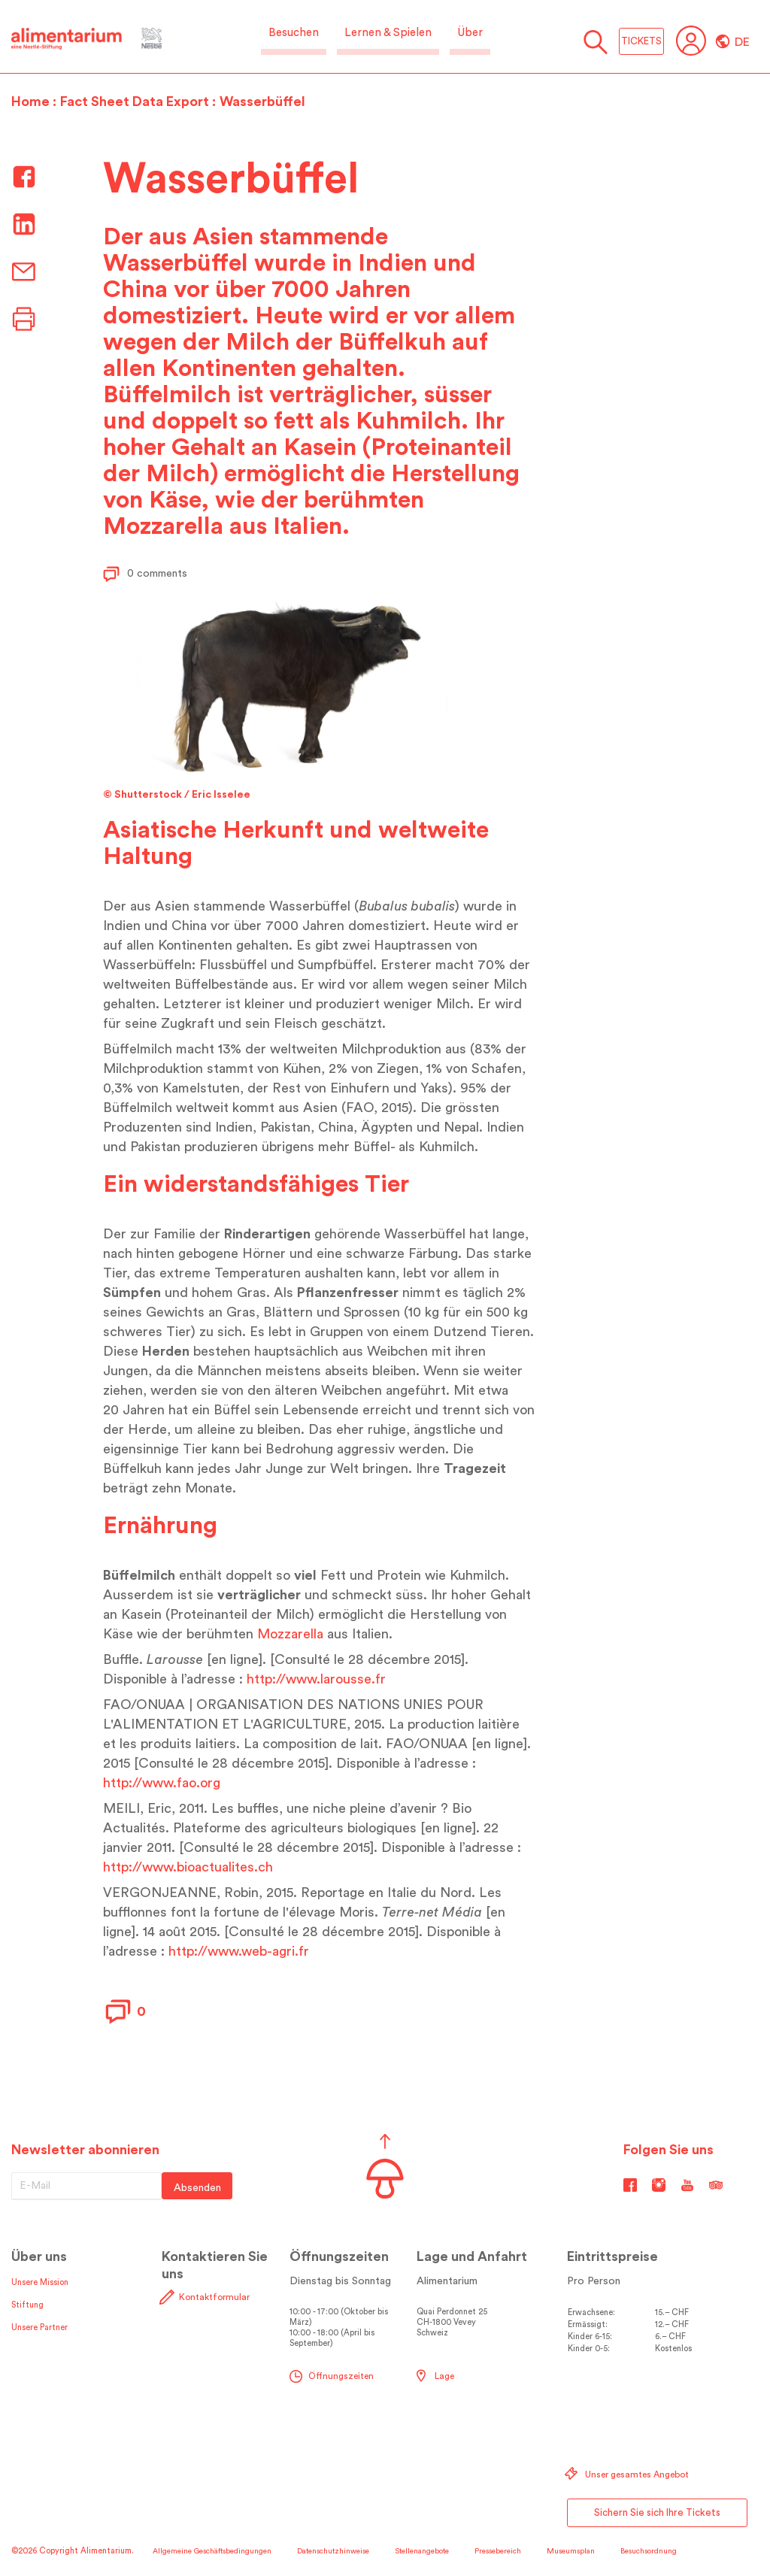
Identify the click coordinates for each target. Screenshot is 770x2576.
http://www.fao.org (161, 1783)
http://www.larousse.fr (316, 1679)
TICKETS (641, 41)
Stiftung (27, 2305)
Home (30, 101)
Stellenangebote (422, 2551)
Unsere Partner (39, 2327)
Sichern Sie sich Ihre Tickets (657, 2512)
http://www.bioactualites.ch (188, 1867)
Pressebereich (497, 2551)
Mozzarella (290, 1634)
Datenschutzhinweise (333, 2551)
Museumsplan (571, 2551)
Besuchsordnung (648, 2551)
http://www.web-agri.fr (238, 1951)
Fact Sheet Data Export (134, 101)
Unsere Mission (39, 2282)
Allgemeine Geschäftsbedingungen (212, 2551)
